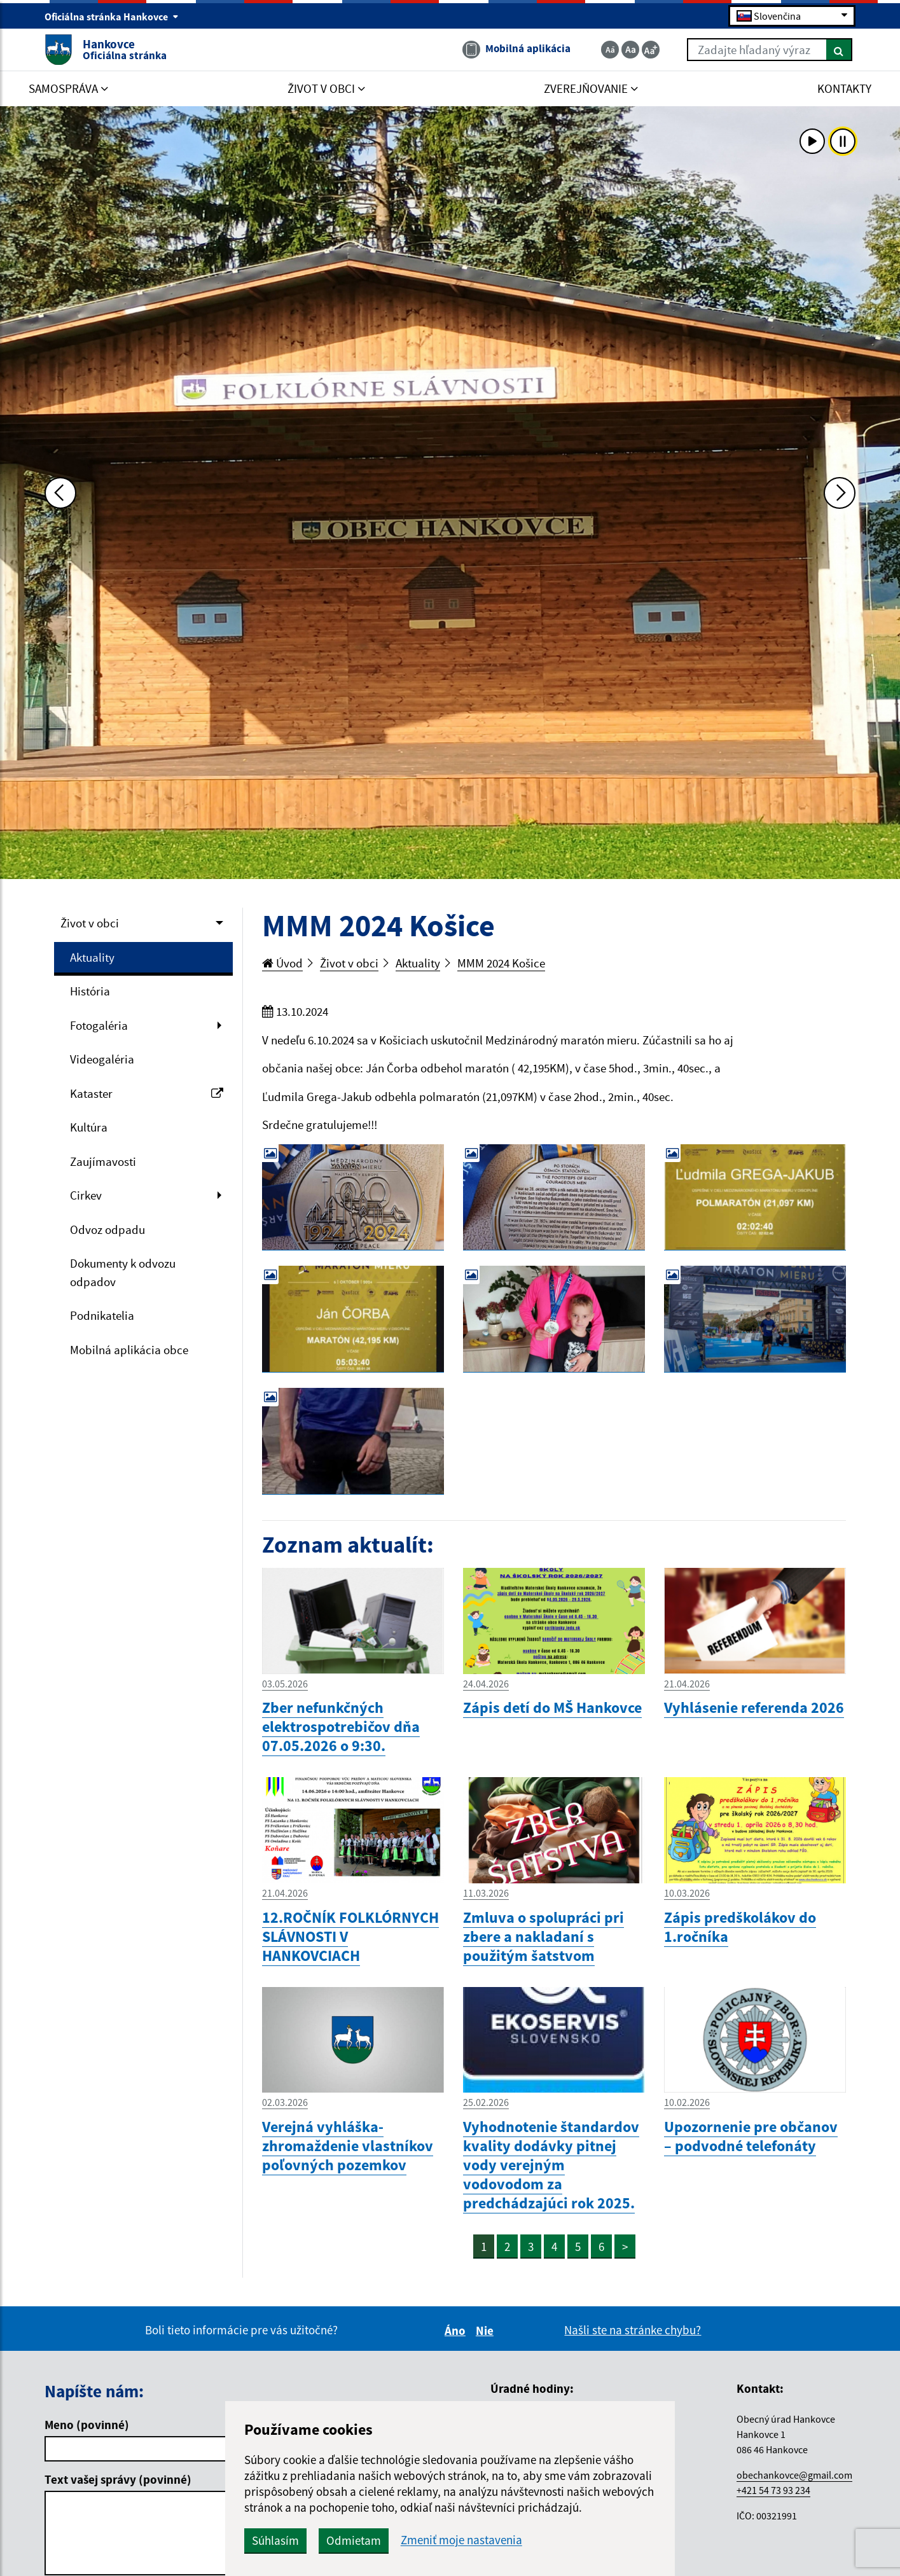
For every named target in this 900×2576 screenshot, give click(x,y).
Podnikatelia (102, 1315)
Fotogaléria (99, 1025)
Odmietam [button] (353, 2540)
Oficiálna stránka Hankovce (112, 16)
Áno (457, 2330)
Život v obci (89, 923)
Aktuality (92, 957)
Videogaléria (102, 1059)
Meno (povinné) (87, 2424)
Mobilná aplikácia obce (129, 1349)
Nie (486, 2330)
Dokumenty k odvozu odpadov (123, 1272)
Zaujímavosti (103, 1161)
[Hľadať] (839, 49)
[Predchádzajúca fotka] (60, 493)
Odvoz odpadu (107, 1229)
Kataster (146, 1093)
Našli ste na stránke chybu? (632, 2329)
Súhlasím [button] (275, 2540)
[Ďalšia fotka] (839, 493)
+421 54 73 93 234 (773, 2490)
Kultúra (88, 1127)
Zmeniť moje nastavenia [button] (461, 2540)
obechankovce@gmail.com (794, 2475)
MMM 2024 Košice (501, 963)
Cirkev (86, 1195)
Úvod (282, 963)
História (90, 991)
